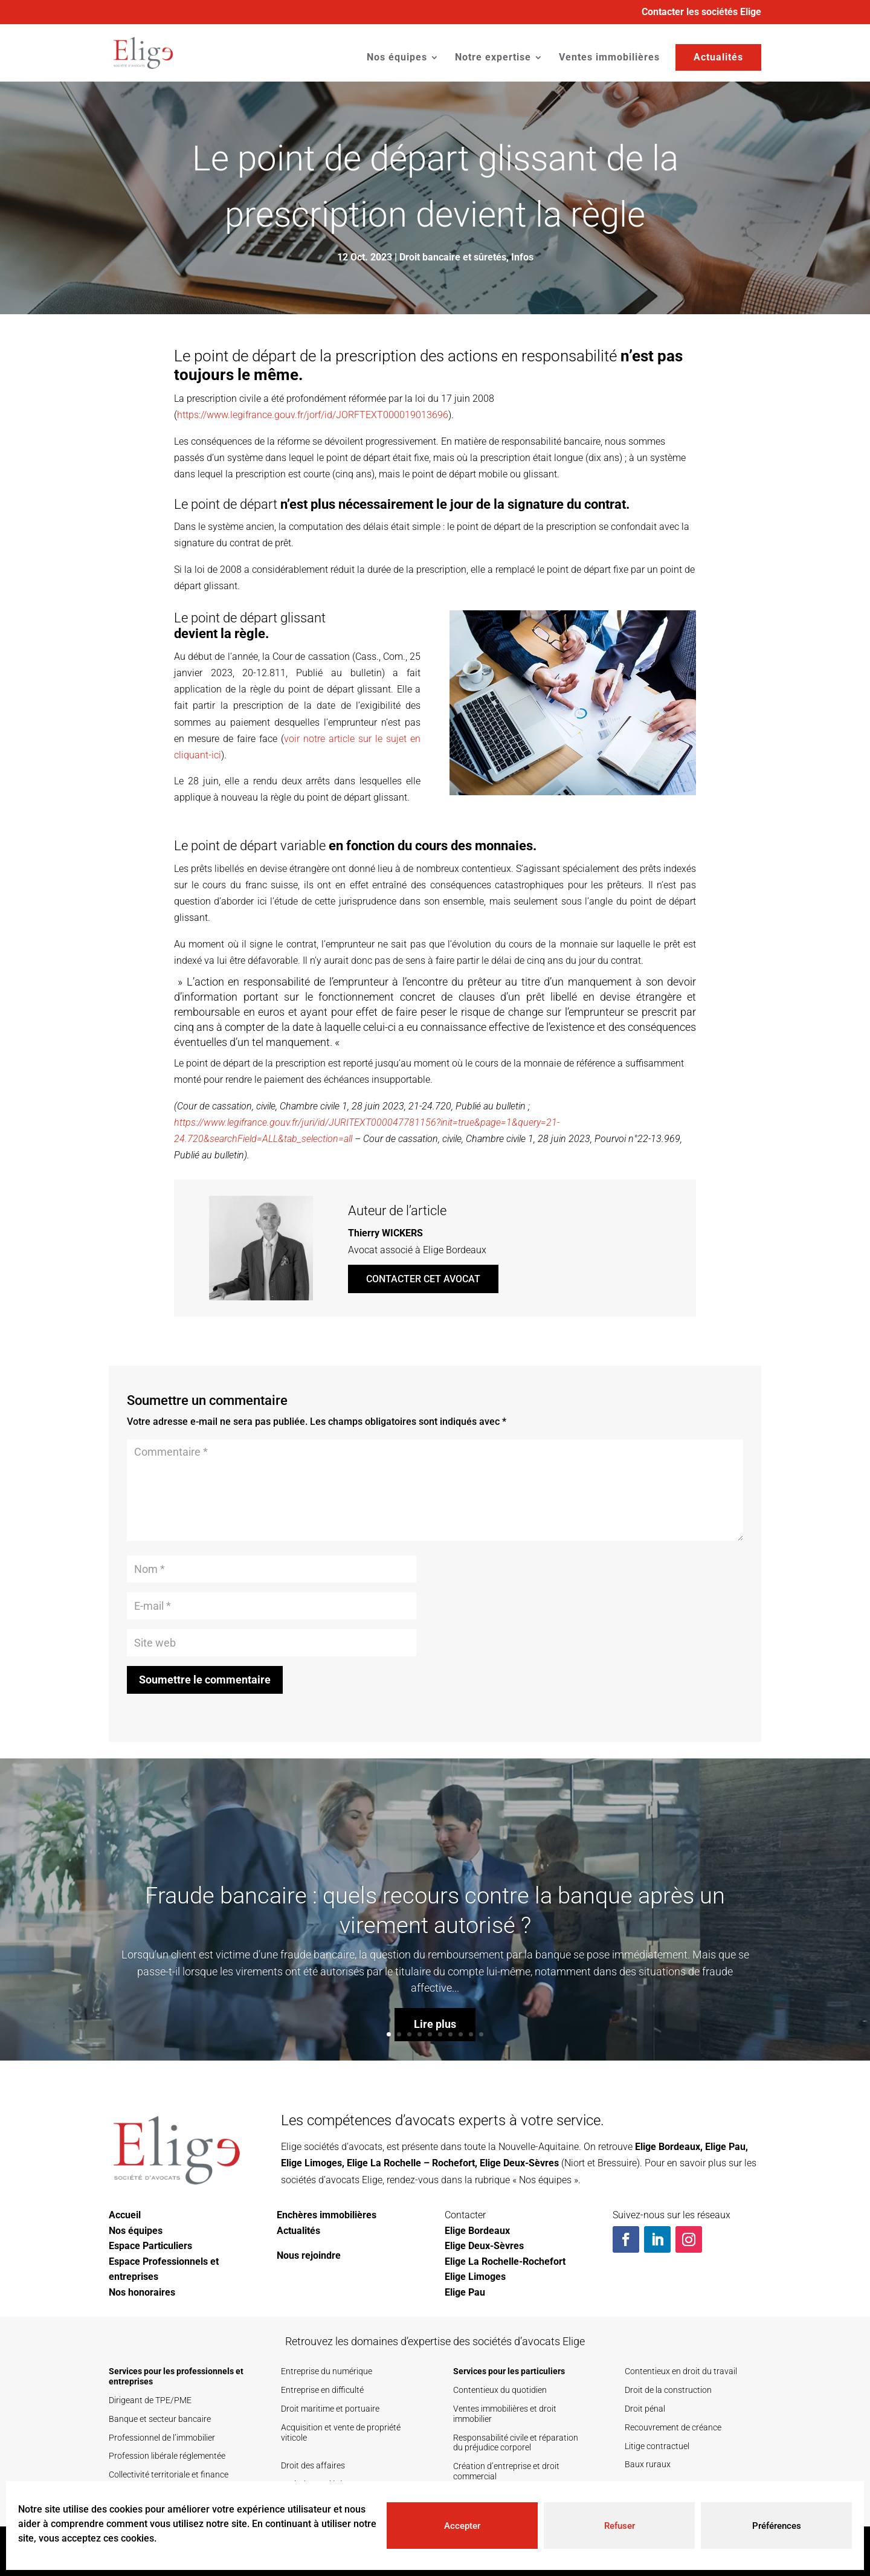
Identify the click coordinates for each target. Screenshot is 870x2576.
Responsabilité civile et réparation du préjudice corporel (515, 2443)
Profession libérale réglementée (167, 2456)
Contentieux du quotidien (500, 2390)
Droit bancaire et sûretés (452, 257)
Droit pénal (645, 2408)
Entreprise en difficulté (322, 2390)
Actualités (718, 57)
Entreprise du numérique (326, 2371)
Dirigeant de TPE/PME (150, 2400)
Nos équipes (397, 58)
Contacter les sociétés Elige (701, 12)
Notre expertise (493, 58)
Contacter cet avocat (423, 1279)
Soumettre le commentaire (205, 1679)
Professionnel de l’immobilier (162, 2437)
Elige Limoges (311, 2163)
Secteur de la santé (144, 2503)
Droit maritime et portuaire (330, 2408)
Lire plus (435, 2059)
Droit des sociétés (314, 2484)
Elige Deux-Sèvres (519, 2163)
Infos (522, 257)
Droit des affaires (313, 2465)
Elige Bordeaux (667, 2146)
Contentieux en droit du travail (681, 2371)
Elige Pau (725, 2146)
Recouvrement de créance (673, 2427)
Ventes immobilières (609, 58)
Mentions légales (715, 2550)
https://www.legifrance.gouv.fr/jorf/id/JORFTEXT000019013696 (312, 415)
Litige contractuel (657, 2446)
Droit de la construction (668, 2390)
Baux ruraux (648, 2464)
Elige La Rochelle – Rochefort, (412, 2163)
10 (481, 2034)
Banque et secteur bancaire (160, 2419)
